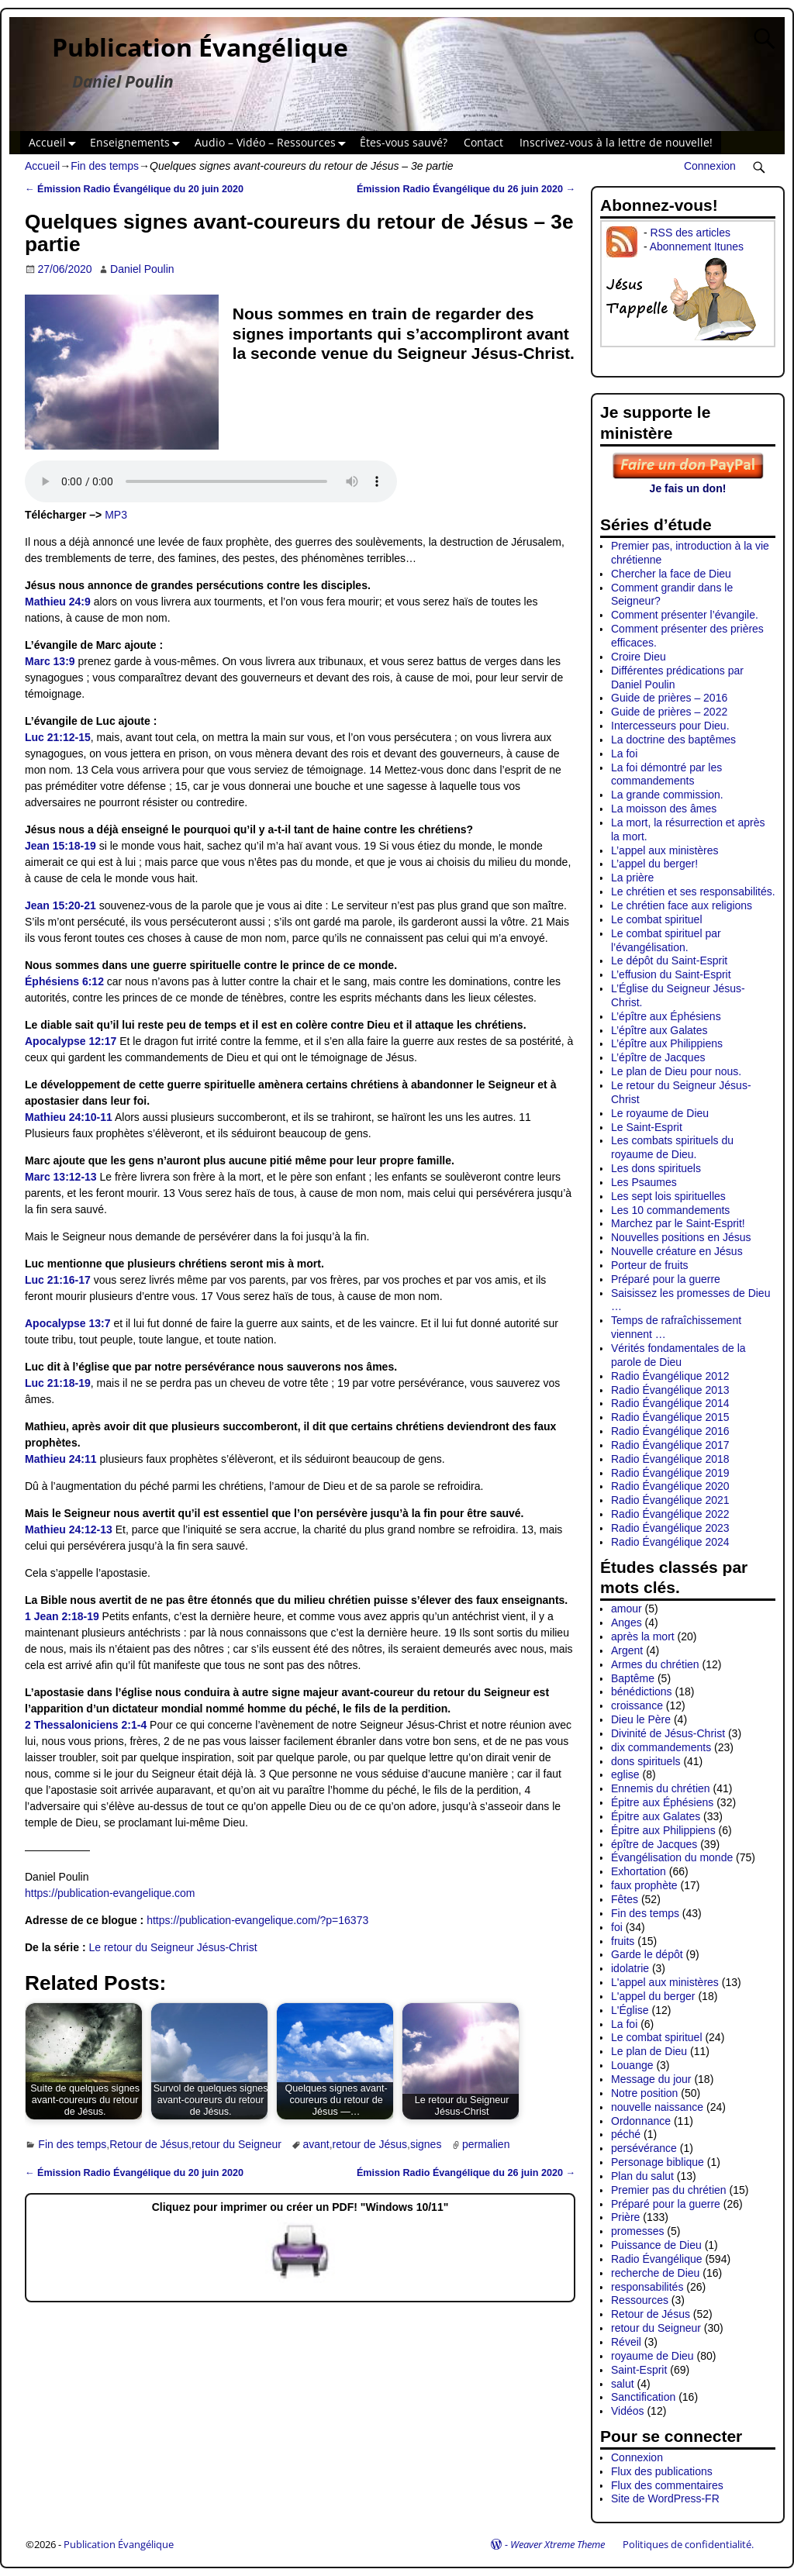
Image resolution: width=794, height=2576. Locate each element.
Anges (626, 1622)
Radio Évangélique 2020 (670, 1486)
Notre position (644, 2093)
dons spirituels (646, 1761)
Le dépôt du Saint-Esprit (669, 960)
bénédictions (641, 1691)
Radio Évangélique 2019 (670, 1473)
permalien (485, 2144)
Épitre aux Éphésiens (662, 1802)
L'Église (630, 2010)
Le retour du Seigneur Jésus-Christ (173, 1947)
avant (315, 2144)
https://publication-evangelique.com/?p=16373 (257, 1920)
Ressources (639, 2300)
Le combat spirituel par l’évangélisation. (666, 940)
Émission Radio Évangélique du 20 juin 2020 (134, 189)
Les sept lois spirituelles (668, 1196)
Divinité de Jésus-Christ (668, 1733)
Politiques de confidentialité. (688, 2544)
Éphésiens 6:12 (64, 981)
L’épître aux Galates (659, 1030)
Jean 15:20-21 (60, 905)
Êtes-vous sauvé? (403, 142)
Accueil (55, 143)
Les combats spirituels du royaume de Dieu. (672, 1147)
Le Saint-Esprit (646, 1127)
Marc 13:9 (50, 661)
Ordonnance (641, 2121)
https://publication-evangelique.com (110, 1893)
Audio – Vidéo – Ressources (273, 143)
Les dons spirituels (656, 1168)
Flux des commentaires (667, 2485)
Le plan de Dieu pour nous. (676, 1071)
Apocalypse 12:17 (70, 1041)
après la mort (643, 1636)
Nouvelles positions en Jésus (681, 1237)
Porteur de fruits (650, 1265)
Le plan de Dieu (649, 2051)
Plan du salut (642, 2176)
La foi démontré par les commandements (666, 774)
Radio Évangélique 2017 (670, 1445)
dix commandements (661, 1747)
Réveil (626, 2342)
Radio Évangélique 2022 (670, 1514)
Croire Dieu (638, 656)
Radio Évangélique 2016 (670, 1431)
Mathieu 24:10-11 (68, 1117)
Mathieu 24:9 (58, 601)
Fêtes (624, 1899)
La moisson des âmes (663, 808)
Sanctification (643, 2397)
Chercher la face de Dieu (671, 573)
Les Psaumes (644, 1182)
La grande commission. (667, 794)
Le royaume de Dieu (660, 1113)
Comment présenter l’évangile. (684, 615)
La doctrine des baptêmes (673, 739)
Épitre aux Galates (655, 1816)
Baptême (632, 1678)
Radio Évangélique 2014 (670, 1403)
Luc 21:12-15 (58, 737)
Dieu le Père (641, 1719)
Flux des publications (662, 2471)
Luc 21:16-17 (58, 1280)
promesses (637, 2231)
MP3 (116, 515)
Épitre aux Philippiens (663, 1830)
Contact (483, 142)
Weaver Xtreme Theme (557, 2544)
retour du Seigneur (236, 2144)
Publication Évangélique (200, 47)
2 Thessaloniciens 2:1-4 (86, 1725)
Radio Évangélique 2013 (670, 1390)
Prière (625, 2217)
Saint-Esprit (639, 2370)
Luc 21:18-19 (58, 1383)
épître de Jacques (654, 1844)
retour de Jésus (370, 2144)
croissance (637, 1705)
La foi (624, 753)
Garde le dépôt (647, 1954)
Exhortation (638, 1871)
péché (625, 2134)
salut (622, 2384)
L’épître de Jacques (658, 1057)
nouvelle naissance (657, 2107)
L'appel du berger (653, 1996)
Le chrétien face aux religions (681, 905)
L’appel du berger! (654, 863)
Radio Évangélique (657, 2259)
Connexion (710, 166)
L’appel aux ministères (665, 850)
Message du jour (651, 2079)
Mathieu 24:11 (61, 1459)
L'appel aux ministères (665, 1982)
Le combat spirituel (657, 919)
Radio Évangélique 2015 (670, 1417)
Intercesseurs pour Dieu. (670, 725)
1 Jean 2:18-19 (62, 1616)
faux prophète (644, 1885)
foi (617, 1927)
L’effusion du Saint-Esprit (671, 974)
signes (425, 2144)
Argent (627, 1650)
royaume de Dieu (652, 2356)
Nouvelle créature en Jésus (677, 1251)
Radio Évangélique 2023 (670, 1528)
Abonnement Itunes (697, 246)
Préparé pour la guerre (665, 1279)
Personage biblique (657, 2162)
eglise (625, 1774)
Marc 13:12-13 (61, 1177)
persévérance (644, 2148)
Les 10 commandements (670, 1210)
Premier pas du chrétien (669, 2190)
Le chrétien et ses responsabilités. (693, 891)
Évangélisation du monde (672, 1857)
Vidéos (627, 2411)
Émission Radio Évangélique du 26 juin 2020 (466, 189)
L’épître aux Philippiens (667, 1043)
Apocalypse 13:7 (68, 1323)
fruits (622, 1941)
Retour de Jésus (148, 2144)
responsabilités (647, 2287)
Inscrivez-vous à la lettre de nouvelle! (616, 142)
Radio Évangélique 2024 (670, 1542)
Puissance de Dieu (656, 2245)
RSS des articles (690, 232)
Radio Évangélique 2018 (670, 1459)
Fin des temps (105, 166)
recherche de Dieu (655, 2273)
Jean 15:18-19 (60, 846)
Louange (632, 2065)
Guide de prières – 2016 (669, 697)
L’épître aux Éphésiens (666, 1016)
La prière (632, 877)
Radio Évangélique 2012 (670, 1376)
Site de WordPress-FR (665, 2498)
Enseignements (138, 143)
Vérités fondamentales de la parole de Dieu (678, 1355)
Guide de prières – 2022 (669, 711)
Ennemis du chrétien (660, 1788)
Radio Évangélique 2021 (670, 1500)
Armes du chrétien (655, 1664)
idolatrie (630, 1968)
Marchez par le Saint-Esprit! (678, 1223)
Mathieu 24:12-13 (68, 1529)
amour (626, 1608)
